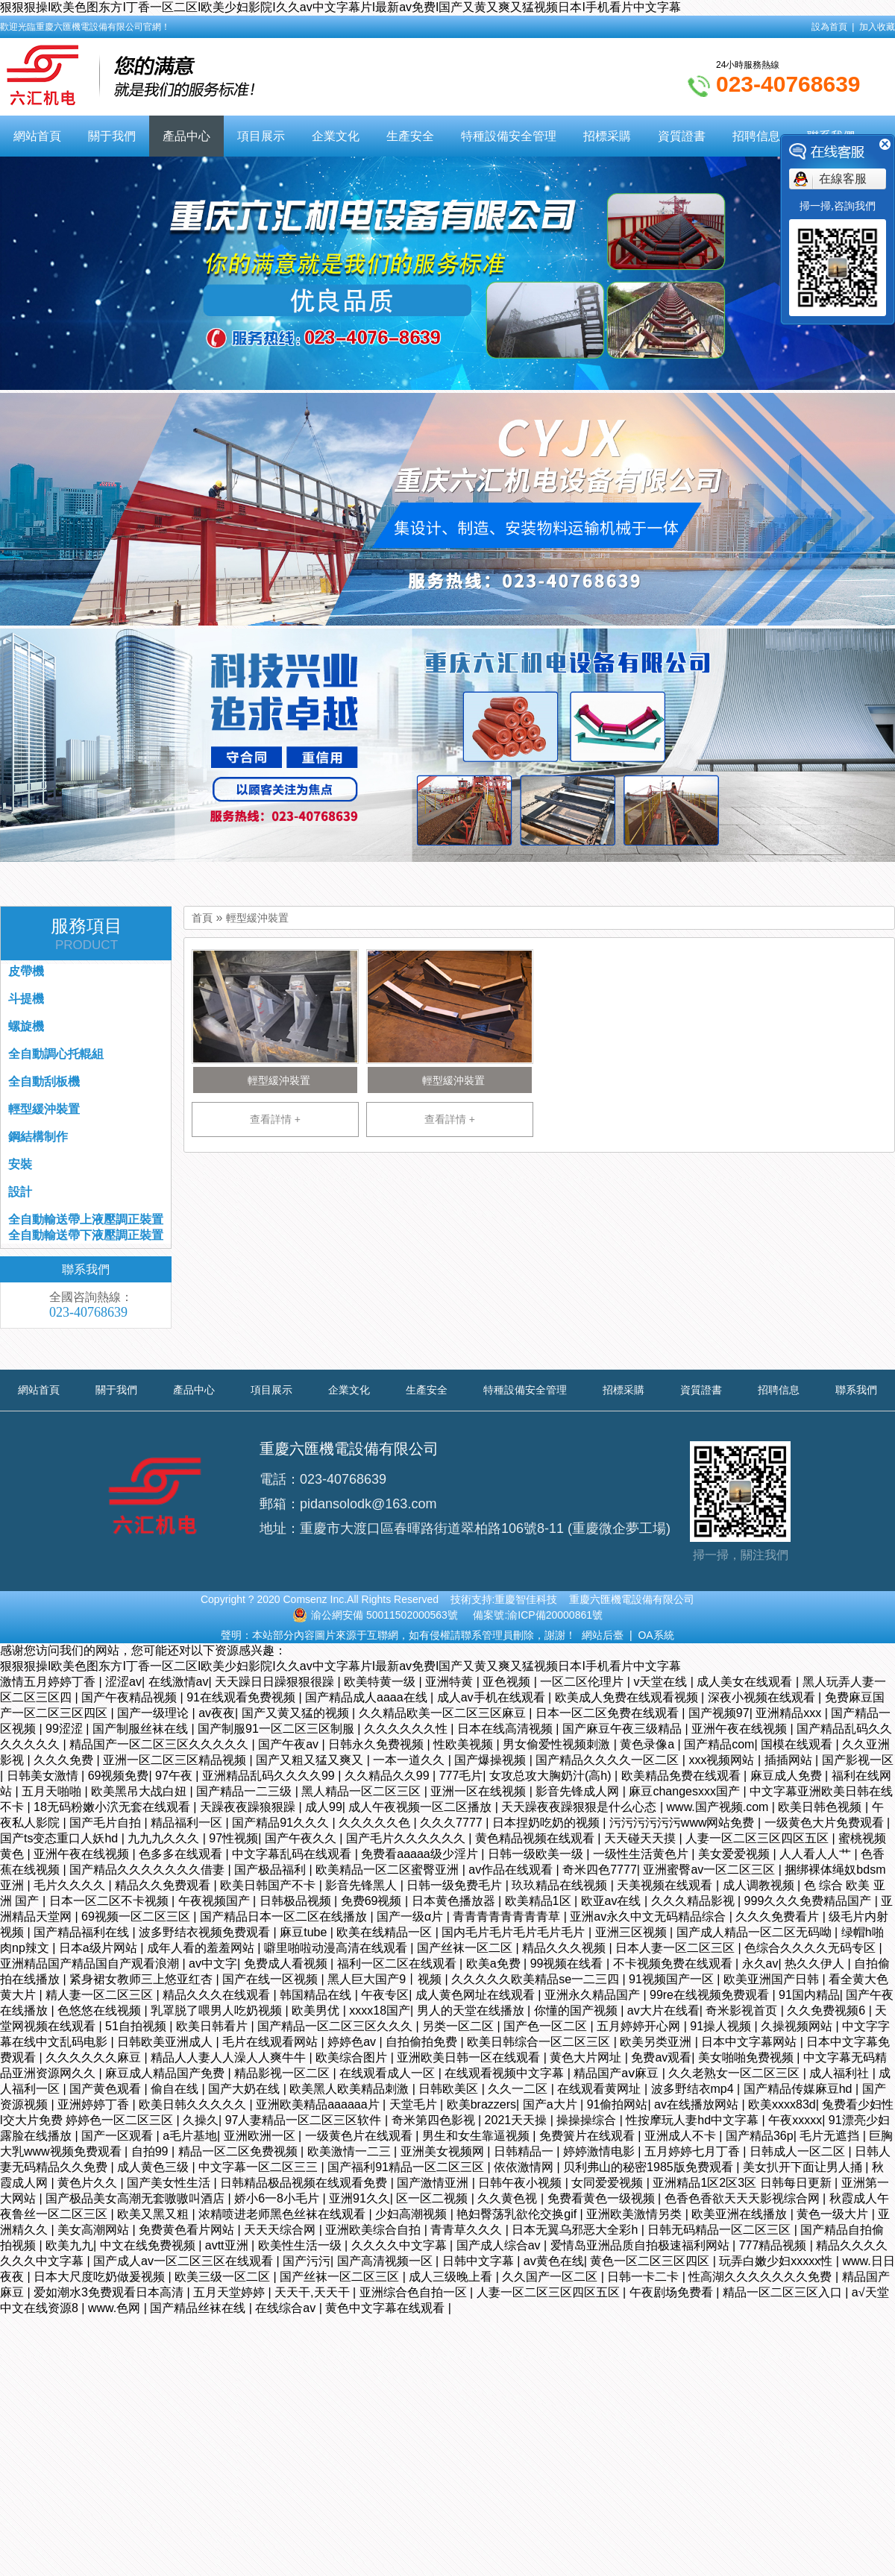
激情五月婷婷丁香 (49, 1681)
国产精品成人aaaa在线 (367, 1697)
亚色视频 (508, 1681)
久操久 (201, 2120)
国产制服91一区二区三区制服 (277, 1728)
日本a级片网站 (99, 1948)
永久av (760, 1963)
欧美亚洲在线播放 (740, 2214)
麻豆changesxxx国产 (686, 1791)
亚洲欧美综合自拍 (374, 2229)
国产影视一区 (858, 1760)
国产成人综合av (500, 2245)
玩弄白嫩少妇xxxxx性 (777, 2261)
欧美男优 (317, 2010)
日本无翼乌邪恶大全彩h (576, 2229)
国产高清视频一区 (386, 2261)
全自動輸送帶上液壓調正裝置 (85, 1219)
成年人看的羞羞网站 (202, 1948)
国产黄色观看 (106, 2088)
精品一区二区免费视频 (239, 2151)
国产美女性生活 (170, 2182)
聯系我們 (856, 1390)
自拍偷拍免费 (423, 2041)
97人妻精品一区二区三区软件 (305, 2120)
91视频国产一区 (673, 1979)
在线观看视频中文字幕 (506, 2073)
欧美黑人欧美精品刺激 (350, 2088)
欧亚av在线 (612, 1901)
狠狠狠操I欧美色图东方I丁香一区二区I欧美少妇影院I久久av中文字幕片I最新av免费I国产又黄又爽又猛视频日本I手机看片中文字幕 (340, 7)
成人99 (323, 1807)
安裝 (20, 1164)
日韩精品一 (525, 2151)
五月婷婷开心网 (640, 2026)
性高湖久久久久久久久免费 (761, 2276)
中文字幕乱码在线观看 (293, 1854)
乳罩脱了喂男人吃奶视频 (218, 2010)
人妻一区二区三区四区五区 (758, 1838)
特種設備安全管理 (508, 136)
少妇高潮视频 (412, 2214)
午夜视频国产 (215, 1901)
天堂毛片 (414, 2104)
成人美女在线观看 (746, 1681)
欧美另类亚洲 (657, 2041)
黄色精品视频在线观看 (536, 1838)
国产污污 (306, 2261)
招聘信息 (756, 136)
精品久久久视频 (565, 1948)
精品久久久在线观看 (218, 1994)
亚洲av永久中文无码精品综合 (649, 1916)
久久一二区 (519, 2088)
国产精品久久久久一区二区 (609, 1760)
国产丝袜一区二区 (466, 1948)
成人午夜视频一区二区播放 (421, 1807)
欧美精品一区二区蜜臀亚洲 (388, 1869)
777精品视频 (774, 2245)
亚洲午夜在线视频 (740, 1728)
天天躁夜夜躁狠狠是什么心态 (580, 1807)
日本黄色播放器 (455, 1901)
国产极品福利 (271, 1869)
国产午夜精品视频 (130, 1697)
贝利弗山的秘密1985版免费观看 (649, 2167)
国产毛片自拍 (106, 1822)
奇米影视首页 (743, 2010)
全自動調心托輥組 (56, 1054)
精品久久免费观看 (164, 1885)
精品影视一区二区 (283, 2073)
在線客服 (843, 178)
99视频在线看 (568, 1963)
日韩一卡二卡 (644, 2276)
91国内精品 (809, 1994)
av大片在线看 (663, 2010)
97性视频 (233, 1838)
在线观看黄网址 (600, 2088)
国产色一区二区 (546, 2026)
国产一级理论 (154, 1713)
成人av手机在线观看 (492, 1697)
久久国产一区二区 (551, 2276)
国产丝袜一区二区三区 (341, 2276)
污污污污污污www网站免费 (683, 1822)
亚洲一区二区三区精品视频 (176, 1760)
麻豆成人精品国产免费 (166, 2073)
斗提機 (26, 998)
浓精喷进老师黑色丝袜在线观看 (283, 2214)
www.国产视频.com (719, 1807)
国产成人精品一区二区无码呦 (755, 1932)
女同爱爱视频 (608, 2182)
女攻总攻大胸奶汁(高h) (552, 1775)
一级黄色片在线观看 (360, 2135)
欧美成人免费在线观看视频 (628, 1697)
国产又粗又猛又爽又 (311, 1760)
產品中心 (186, 136)
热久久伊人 (816, 1963)
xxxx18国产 (379, 2010)
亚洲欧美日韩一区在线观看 (470, 2057)
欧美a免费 (495, 1963)
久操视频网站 (798, 2026)
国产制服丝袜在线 (141, 1728)
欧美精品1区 (539, 1901)
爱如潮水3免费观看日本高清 (110, 2292)
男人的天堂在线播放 (472, 2010)
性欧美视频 (464, 1744)
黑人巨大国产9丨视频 (386, 1979)
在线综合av (286, 2308)
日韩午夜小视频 (521, 2182)
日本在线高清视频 (506, 1728)
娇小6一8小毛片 (278, 2198)
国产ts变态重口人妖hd (61, 1838)
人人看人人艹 (816, 1854)
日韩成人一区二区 (799, 2151)
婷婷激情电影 (600, 2151)
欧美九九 (69, 2245)
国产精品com (719, 1744)
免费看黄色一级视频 (602, 2198)
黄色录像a (648, 1744)
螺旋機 (26, 1026)
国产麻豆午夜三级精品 (623, 1728)
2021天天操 (517, 2120)
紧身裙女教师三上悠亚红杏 (142, 1979)
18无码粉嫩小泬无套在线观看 (113, 1807)
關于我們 (112, 136)
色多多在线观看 (182, 1854)
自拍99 (151, 2151)
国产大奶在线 (245, 2088)
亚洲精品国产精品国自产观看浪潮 (91, 1963)
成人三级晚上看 (452, 2276)
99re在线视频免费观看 (711, 1994)
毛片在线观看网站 (271, 2041)
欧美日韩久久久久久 (194, 2104)
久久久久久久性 (407, 1728)
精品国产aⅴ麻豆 (618, 2073)
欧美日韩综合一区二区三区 (540, 2041)
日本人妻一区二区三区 (676, 1948)
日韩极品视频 (297, 1901)
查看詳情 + (275, 1119)
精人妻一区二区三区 (100, 1994)
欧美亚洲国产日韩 (772, 1979)
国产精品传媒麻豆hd (799, 2088)
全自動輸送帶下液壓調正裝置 (85, 1235)
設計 (20, 1191)
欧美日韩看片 (213, 2026)
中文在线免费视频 (149, 2245)
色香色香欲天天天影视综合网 (744, 2198)
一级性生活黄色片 (642, 1854)
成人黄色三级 (154, 2167)
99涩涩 (65, 1728)
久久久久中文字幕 (400, 2245)
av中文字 (213, 1963)
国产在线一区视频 (271, 1979)
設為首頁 (829, 27)
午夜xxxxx (795, 2120)
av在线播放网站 (697, 2104)
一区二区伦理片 (583, 1681)
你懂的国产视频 (577, 2010)
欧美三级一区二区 (224, 2276)
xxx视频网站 (722, 1760)
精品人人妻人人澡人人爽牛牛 (230, 2057)
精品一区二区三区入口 (784, 2292)
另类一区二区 (459, 2026)
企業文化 (335, 136)
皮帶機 (26, 971)
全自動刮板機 (44, 1081)
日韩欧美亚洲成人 (166, 2041)
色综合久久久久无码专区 (811, 1948)
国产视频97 (719, 1713)
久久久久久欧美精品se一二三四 (536, 1979)
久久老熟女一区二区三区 (735, 2073)
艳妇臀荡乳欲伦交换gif (518, 2214)
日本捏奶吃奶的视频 (547, 1822)
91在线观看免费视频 (242, 1697)
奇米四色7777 (599, 1869)
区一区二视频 (433, 2198)
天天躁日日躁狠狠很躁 (276, 1681)
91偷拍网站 (617, 2104)
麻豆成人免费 (787, 1775)
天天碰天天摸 (641, 1838)
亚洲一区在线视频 (479, 1791)
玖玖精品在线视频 (561, 1885)
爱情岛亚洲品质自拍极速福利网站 (641, 2245)
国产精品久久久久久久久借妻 (148, 1869)
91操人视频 (722, 2026)
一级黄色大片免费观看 (825, 1822)
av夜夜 (216, 1713)
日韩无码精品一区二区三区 (720, 2229)
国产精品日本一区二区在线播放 (285, 1916)
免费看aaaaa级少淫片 (421, 1854)
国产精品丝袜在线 (199, 2308)
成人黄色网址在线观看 (476, 1994)
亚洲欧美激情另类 (635, 2214)
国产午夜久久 (302, 1838)
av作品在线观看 (512, 1869)
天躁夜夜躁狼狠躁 (249, 1807)
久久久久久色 (376, 1822)
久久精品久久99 (389, 1775)
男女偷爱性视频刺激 (558, 1744)
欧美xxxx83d (782, 2104)
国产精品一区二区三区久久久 (336, 2026)
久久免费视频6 (827, 2010)
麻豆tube (305, 1932)
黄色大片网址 (587, 2057)
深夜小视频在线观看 (763, 1697)
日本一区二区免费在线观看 (609, 1713)
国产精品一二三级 (245, 1791)
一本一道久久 (410, 1760)
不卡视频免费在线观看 (674, 1963)
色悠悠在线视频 (100, 2010)
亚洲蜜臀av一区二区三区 (710, 1869)
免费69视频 (373, 1901)
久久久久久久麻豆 (94, 2057)
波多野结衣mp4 (694, 2088)
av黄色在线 (554, 2261)
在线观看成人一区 (388, 2073)
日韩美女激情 (44, 1775)
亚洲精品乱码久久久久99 (270, 1775)
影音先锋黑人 (362, 1885)
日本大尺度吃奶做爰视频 (101, 2276)
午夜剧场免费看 (672, 2292)
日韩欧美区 (449, 2088)
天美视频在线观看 (666, 1885)
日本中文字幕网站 (750, 2041)
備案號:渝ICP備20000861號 (538, 1615)
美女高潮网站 (94, 2229)
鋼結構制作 (38, 1136)
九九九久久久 (165, 1838)
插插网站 (789, 1760)
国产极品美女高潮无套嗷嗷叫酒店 (136, 2198)
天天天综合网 (281, 2229)
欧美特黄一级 (381, 1681)
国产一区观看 (118, 2135)
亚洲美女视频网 (444, 2151)
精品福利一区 (188, 1822)
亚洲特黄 (450, 1681)
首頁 (202, 918)
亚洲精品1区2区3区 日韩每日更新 (744, 2182)
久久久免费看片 (778, 1916)
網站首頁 (37, 136)
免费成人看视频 (287, 1963)
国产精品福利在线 (83, 1932)
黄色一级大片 (834, 2214)
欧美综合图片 (352, 2057)
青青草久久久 (467, 2229)
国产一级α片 (412, 1916)
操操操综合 (587, 2120)
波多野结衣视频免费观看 (206, 1932)
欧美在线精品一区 (385, 1932)
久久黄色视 (508, 2198)
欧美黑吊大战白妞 (140, 1791)
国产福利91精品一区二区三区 (407, 2167)
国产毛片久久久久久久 (407, 1838)
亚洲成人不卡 (681, 2135)
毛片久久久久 (71, 1885)
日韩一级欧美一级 (537, 1854)
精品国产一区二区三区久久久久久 (160, 1744)
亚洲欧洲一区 (261, 2135)
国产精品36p (760, 2135)
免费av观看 (661, 2057)
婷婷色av (353, 2041)
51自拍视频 (137, 2026)
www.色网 (116, 2308)
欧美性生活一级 (301, 2245)
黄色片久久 (88, 2182)
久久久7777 (453, 1822)
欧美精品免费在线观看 (682, 1775)
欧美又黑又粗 (154, 2214)
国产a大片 (551, 2104)
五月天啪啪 (53, 1791)
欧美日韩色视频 (821, 1807)
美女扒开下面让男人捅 (804, 2167)
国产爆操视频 (491, 1760)
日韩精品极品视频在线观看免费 (305, 2182)
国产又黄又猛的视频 (297, 1713)
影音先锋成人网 (579, 1791)
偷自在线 (176, 2088)
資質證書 (682, 136)
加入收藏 (877, 27)
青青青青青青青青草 (508, 1916)
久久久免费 (65, 1760)
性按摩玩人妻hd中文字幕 (693, 2120)
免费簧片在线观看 (588, 2135)
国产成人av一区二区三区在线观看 (184, 2261)
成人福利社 (840, 2073)
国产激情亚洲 (434, 2182)
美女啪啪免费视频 (747, 2057)
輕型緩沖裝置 (257, 918)
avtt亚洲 (228, 2245)
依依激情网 (525, 2167)
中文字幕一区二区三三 (259, 2167)
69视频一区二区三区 (137, 1916)
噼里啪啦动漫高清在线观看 (337, 1948)
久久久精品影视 (694, 1901)
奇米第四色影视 (435, 2120)
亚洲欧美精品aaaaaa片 (319, 2104)
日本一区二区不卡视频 (110, 1901)
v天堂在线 (661, 1681)
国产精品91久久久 (282, 1822)
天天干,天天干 (313, 2292)
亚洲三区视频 (632, 1932)
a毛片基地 (190, 2135)
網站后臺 (603, 1635)
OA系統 (655, 1635)
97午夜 (175, 1775)
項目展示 (261, 136)
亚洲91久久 (359, 2198)
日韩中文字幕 (479, 2261)
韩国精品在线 (317, 1994)
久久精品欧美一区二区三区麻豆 (444, 1713)
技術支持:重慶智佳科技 (504, 1599)
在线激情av (178, 1681)
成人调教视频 (760, 1885)
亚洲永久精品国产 (593, 1994)
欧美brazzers (481, 2104)
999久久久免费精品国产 (809, 1901)
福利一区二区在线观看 (398, 1963)
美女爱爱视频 (735, 1854)
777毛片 (461, 1775)
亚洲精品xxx (790, 1713)
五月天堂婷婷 (230, 2292)
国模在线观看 (798, 1744)
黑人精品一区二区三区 (362, 1791)
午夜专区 (385, 1994)
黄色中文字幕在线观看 (386, 2308)
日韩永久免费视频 (377, 1744)
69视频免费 (118, 1775)
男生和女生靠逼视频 (477, 2135)
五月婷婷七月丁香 (693, 2151)
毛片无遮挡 (831, 2135)
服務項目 (86, 934)
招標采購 (607, 136)
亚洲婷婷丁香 (94, 2104)
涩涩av (123, 1681)
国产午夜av (289, 1744)
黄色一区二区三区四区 (651, 2261)
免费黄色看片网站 (188, 2229)
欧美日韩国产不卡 (269, 1885)
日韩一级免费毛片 (455, 1885)
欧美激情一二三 (350, 2151)
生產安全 (410, 136)
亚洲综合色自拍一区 (414, 2292)
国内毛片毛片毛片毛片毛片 (515, 1932)
